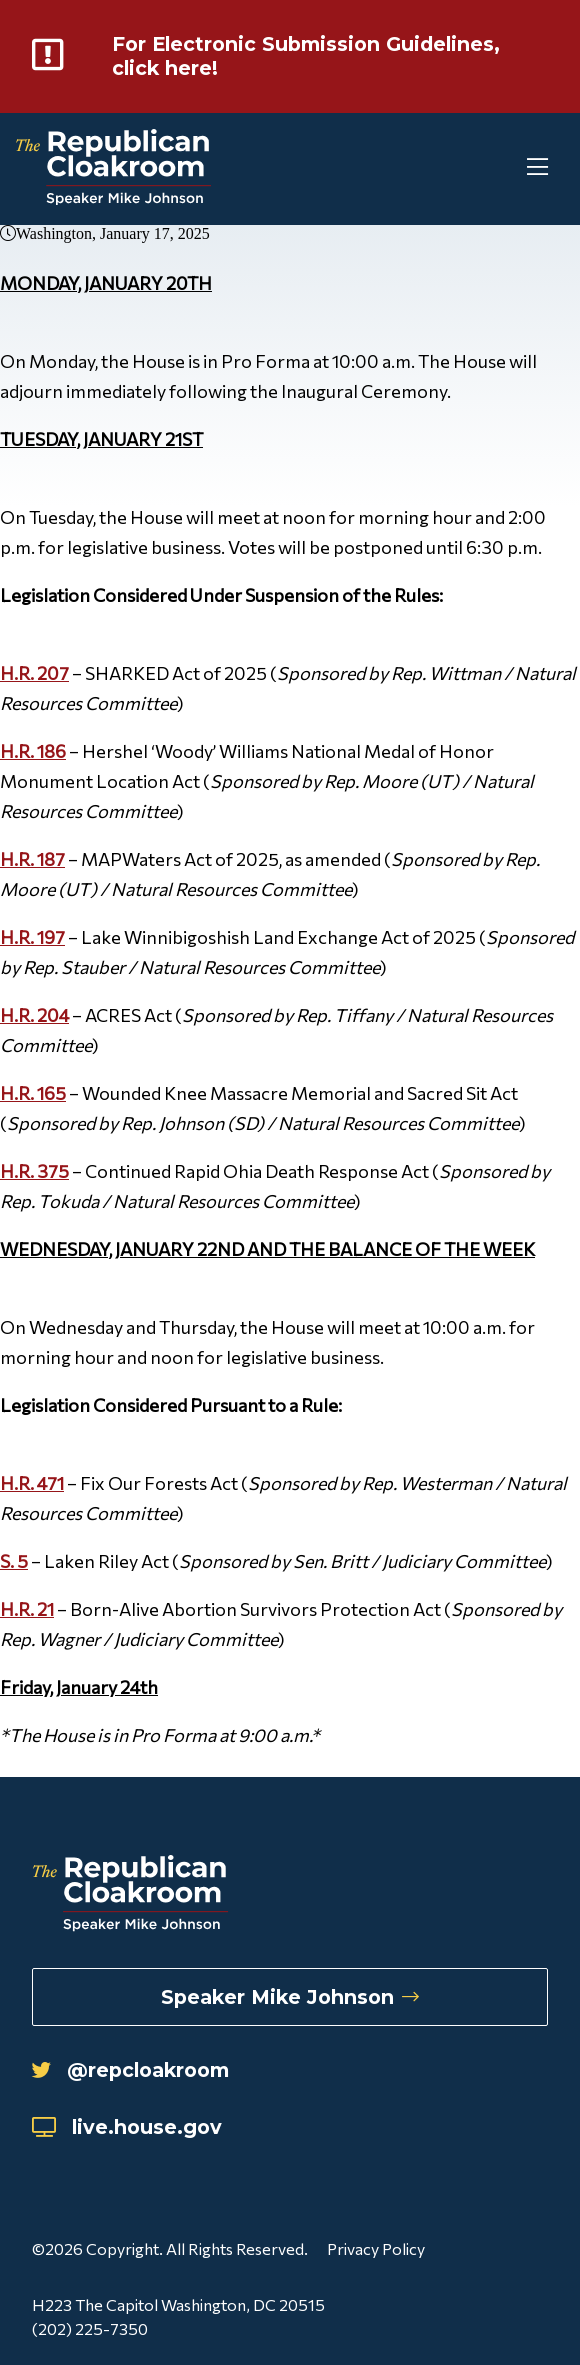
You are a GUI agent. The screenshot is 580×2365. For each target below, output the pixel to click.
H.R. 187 (32, 863)
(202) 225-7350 (90, 2328)
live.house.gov (133, 2125)
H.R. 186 (33, 755)
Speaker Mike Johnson (290, 1992)
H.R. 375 (34, 1175)
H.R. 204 (34, 1019)
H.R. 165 (33, 1097)
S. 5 (14, 1565)
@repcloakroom (138, 2067)
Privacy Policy (376, 2248)
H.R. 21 (27, 1613)
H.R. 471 (32, 1487)
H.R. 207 (34, 677)
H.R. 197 (32, 941)
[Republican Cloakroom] (113, 172)
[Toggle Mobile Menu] (500, 172)
